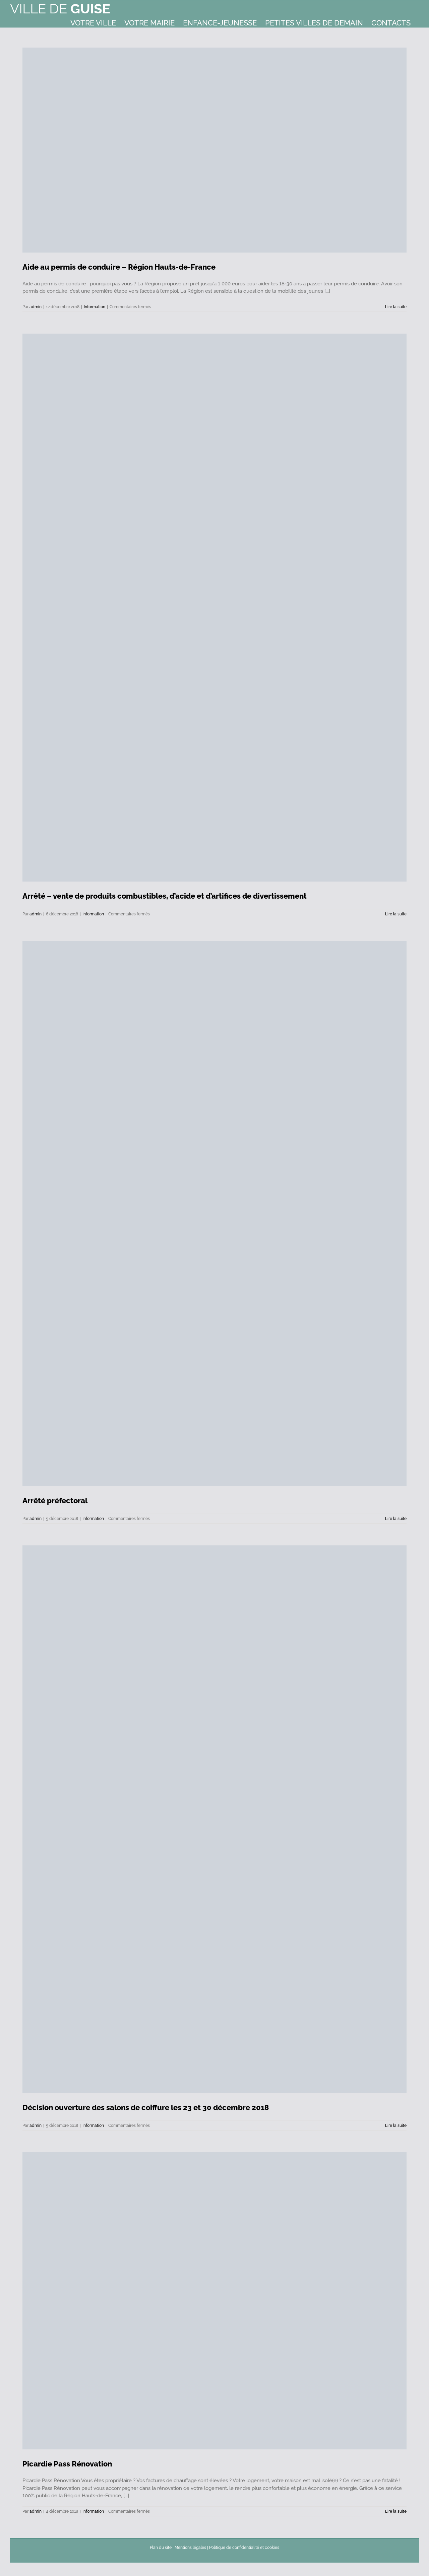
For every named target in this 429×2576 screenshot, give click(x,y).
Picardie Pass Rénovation (67, 2463)
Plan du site (161, 2547)
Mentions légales (190, 2547)
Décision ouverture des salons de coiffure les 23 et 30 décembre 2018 (145, 2107)
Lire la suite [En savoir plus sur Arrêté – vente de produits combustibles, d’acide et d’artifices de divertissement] (396, 914)
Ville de (60, 8)
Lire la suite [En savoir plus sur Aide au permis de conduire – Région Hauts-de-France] (396, 306)
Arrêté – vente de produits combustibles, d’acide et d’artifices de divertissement (164, 896)
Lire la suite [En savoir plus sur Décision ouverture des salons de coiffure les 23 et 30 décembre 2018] (396, 2125)
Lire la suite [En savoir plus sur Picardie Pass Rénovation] (396, 2511)
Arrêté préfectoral (54, 1500)
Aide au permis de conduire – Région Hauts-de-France (119, 267)
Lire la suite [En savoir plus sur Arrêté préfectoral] (396, 1518)
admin (35, 306)
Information (94, 306)
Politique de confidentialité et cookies (244, 2547)
